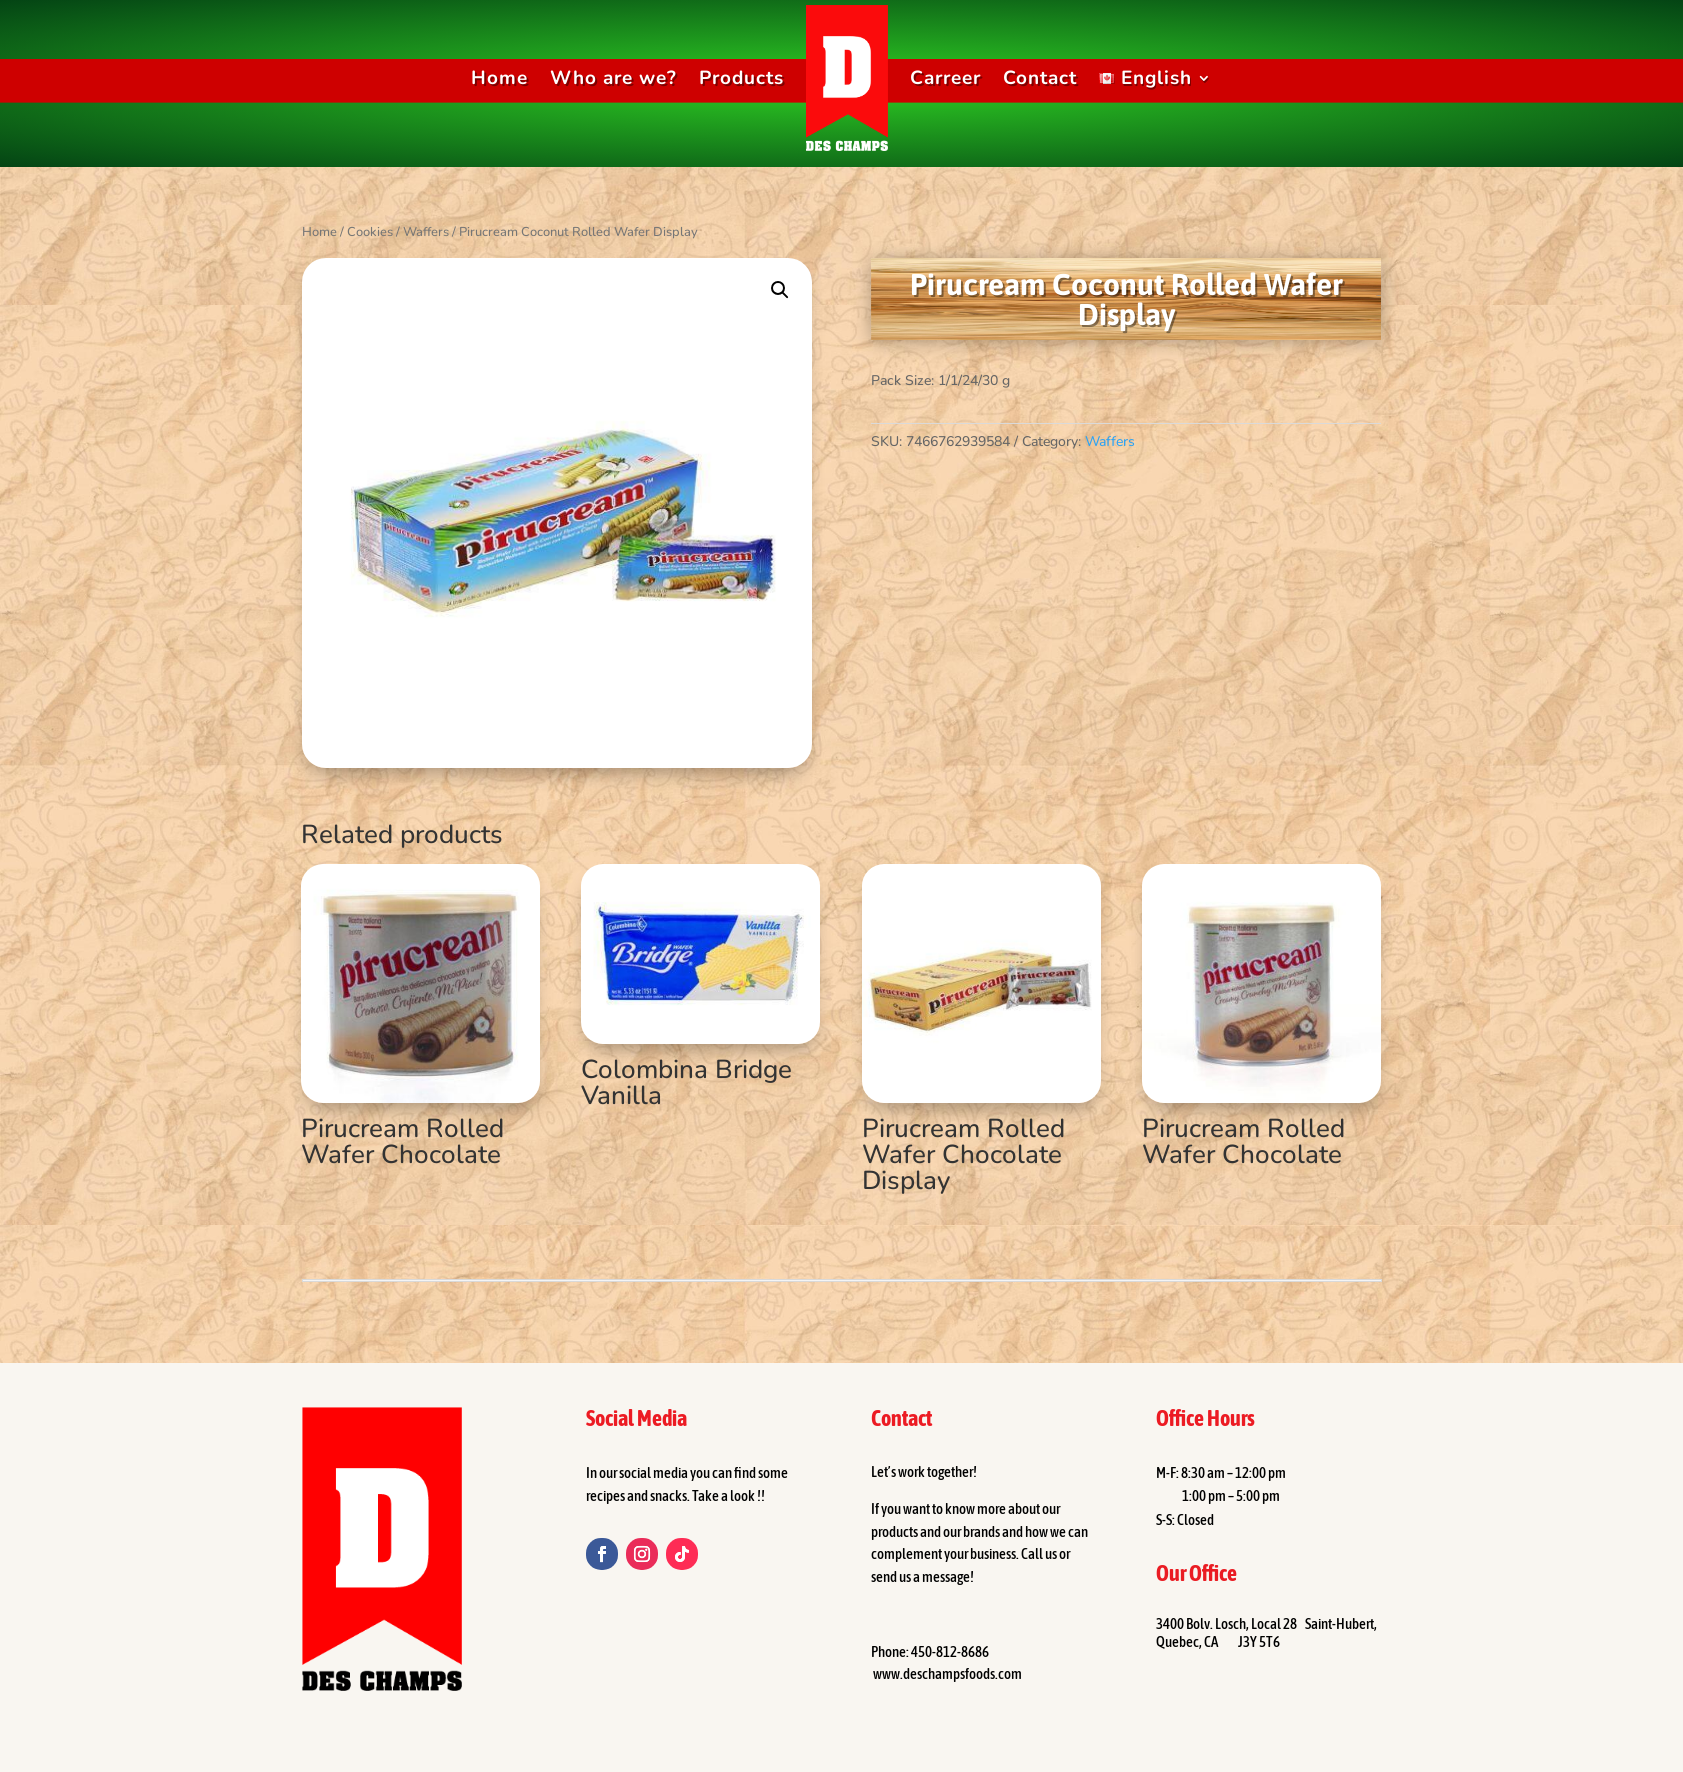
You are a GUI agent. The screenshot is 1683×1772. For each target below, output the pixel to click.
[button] (780, 290)
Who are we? (613, 78)
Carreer (945, 78)
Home (499, 78)
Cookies (370, 232)
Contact (1040, 78)
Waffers (426, 232)
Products (741, 78)
